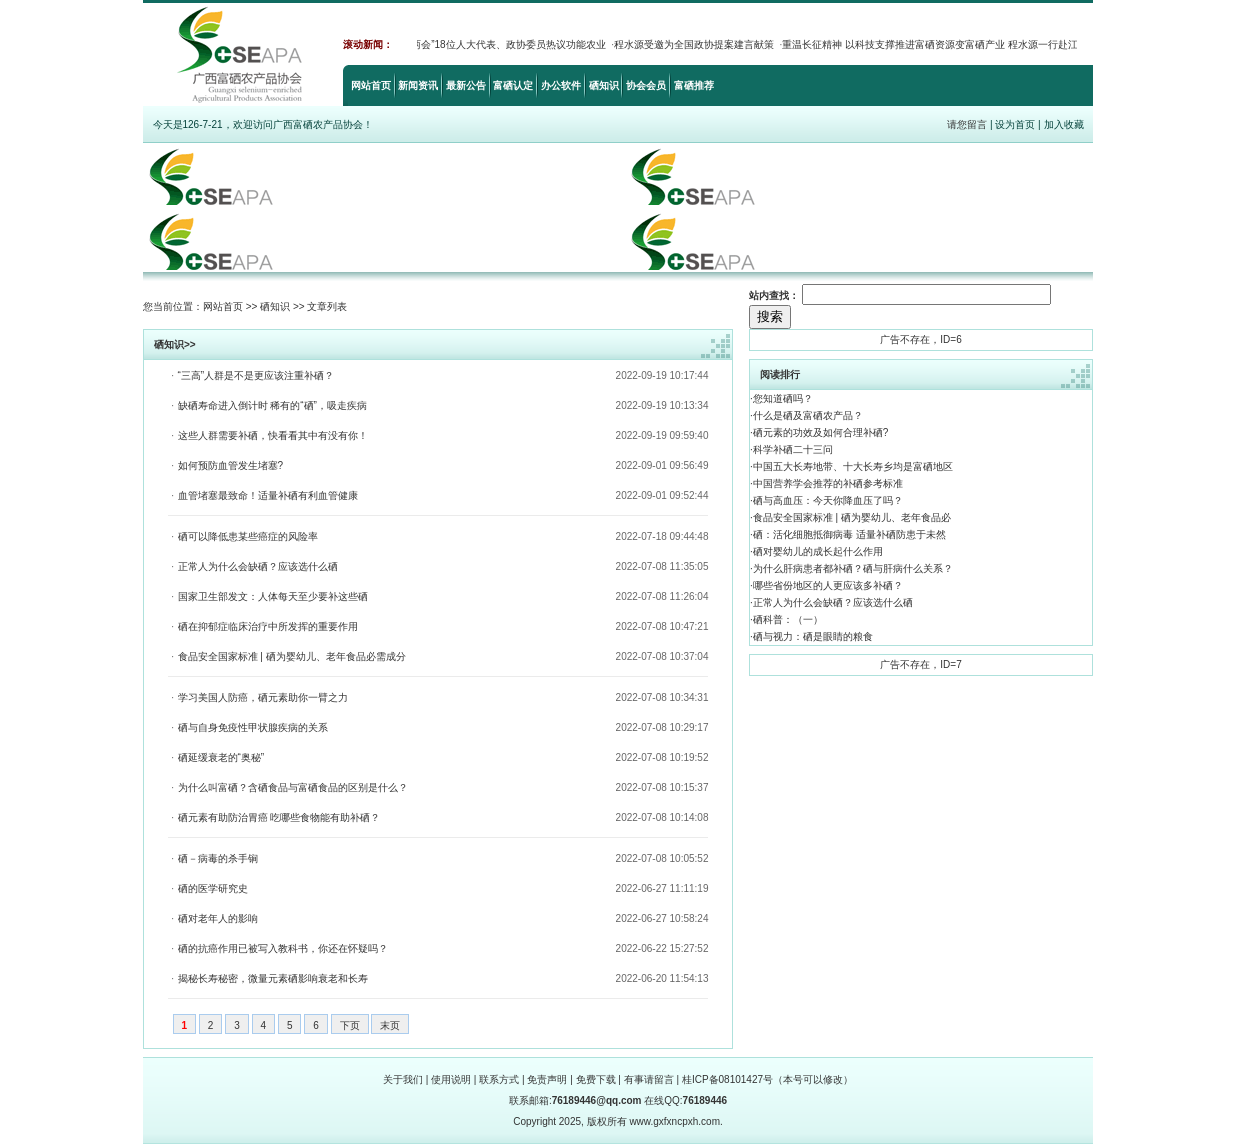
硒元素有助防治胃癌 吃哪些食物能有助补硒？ (279, 817)
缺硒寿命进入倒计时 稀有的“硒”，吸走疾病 (272, 405)
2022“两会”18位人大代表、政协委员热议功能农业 (501, 44)
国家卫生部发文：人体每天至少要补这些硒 (273, 596)
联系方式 (499, 1079)
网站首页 (371, 85)
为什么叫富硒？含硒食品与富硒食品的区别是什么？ (293, 787)
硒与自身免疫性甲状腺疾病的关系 (253, 727)
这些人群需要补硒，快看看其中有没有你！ (273, 435)
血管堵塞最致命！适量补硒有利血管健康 (268, 495)
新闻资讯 (418, 85)
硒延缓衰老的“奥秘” (221, 757)
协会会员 (646, 85)
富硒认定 (513, 85)
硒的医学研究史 (213, 888)
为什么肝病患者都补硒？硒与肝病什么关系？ (853, 568)
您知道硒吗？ (783, 398)
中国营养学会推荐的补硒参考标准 (828, 483)
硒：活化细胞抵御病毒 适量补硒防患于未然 (849, 534)
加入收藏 (1064, 124)
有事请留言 (649, 1079)
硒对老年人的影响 (218, 918)
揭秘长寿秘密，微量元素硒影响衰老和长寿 (273, 978)
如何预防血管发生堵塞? (231, 465)
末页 (390, 1025)
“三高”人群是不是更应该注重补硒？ (256, 375)
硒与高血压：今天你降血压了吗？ (828, 500)
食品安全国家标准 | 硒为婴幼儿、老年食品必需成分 (292, 656)
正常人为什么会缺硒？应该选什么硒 (258, 566)
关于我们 (403, 1079)
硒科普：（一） (788, 619)
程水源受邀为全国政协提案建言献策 (699, 44)
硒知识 (604, 85)
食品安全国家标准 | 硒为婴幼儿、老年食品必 (852, 517)
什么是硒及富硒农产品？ (808, 415)
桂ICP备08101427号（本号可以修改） (767, 1079)
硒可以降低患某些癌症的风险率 (248, 536)
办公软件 (561, 85)
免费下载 (596, 1079)
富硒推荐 (694, 85)
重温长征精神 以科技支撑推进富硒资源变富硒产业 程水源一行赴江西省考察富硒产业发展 (985, 44)
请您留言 (967, 124)
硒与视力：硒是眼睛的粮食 (813, 636)
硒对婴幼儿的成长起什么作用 (818, 551)
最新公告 (466, 85)
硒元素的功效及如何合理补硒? (821, 432)
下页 (350, 1025)
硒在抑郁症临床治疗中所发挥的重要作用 (268, 626)
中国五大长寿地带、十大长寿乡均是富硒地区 (853, 466)
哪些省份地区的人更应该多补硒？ (828, 585)
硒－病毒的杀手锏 (218, 858)
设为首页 (1015, 124)
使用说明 (451, 1079)
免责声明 (547, 1079)
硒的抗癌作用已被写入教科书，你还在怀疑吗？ (283, 948)
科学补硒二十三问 (793, 449)
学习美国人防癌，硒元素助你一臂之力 (263, 697)
